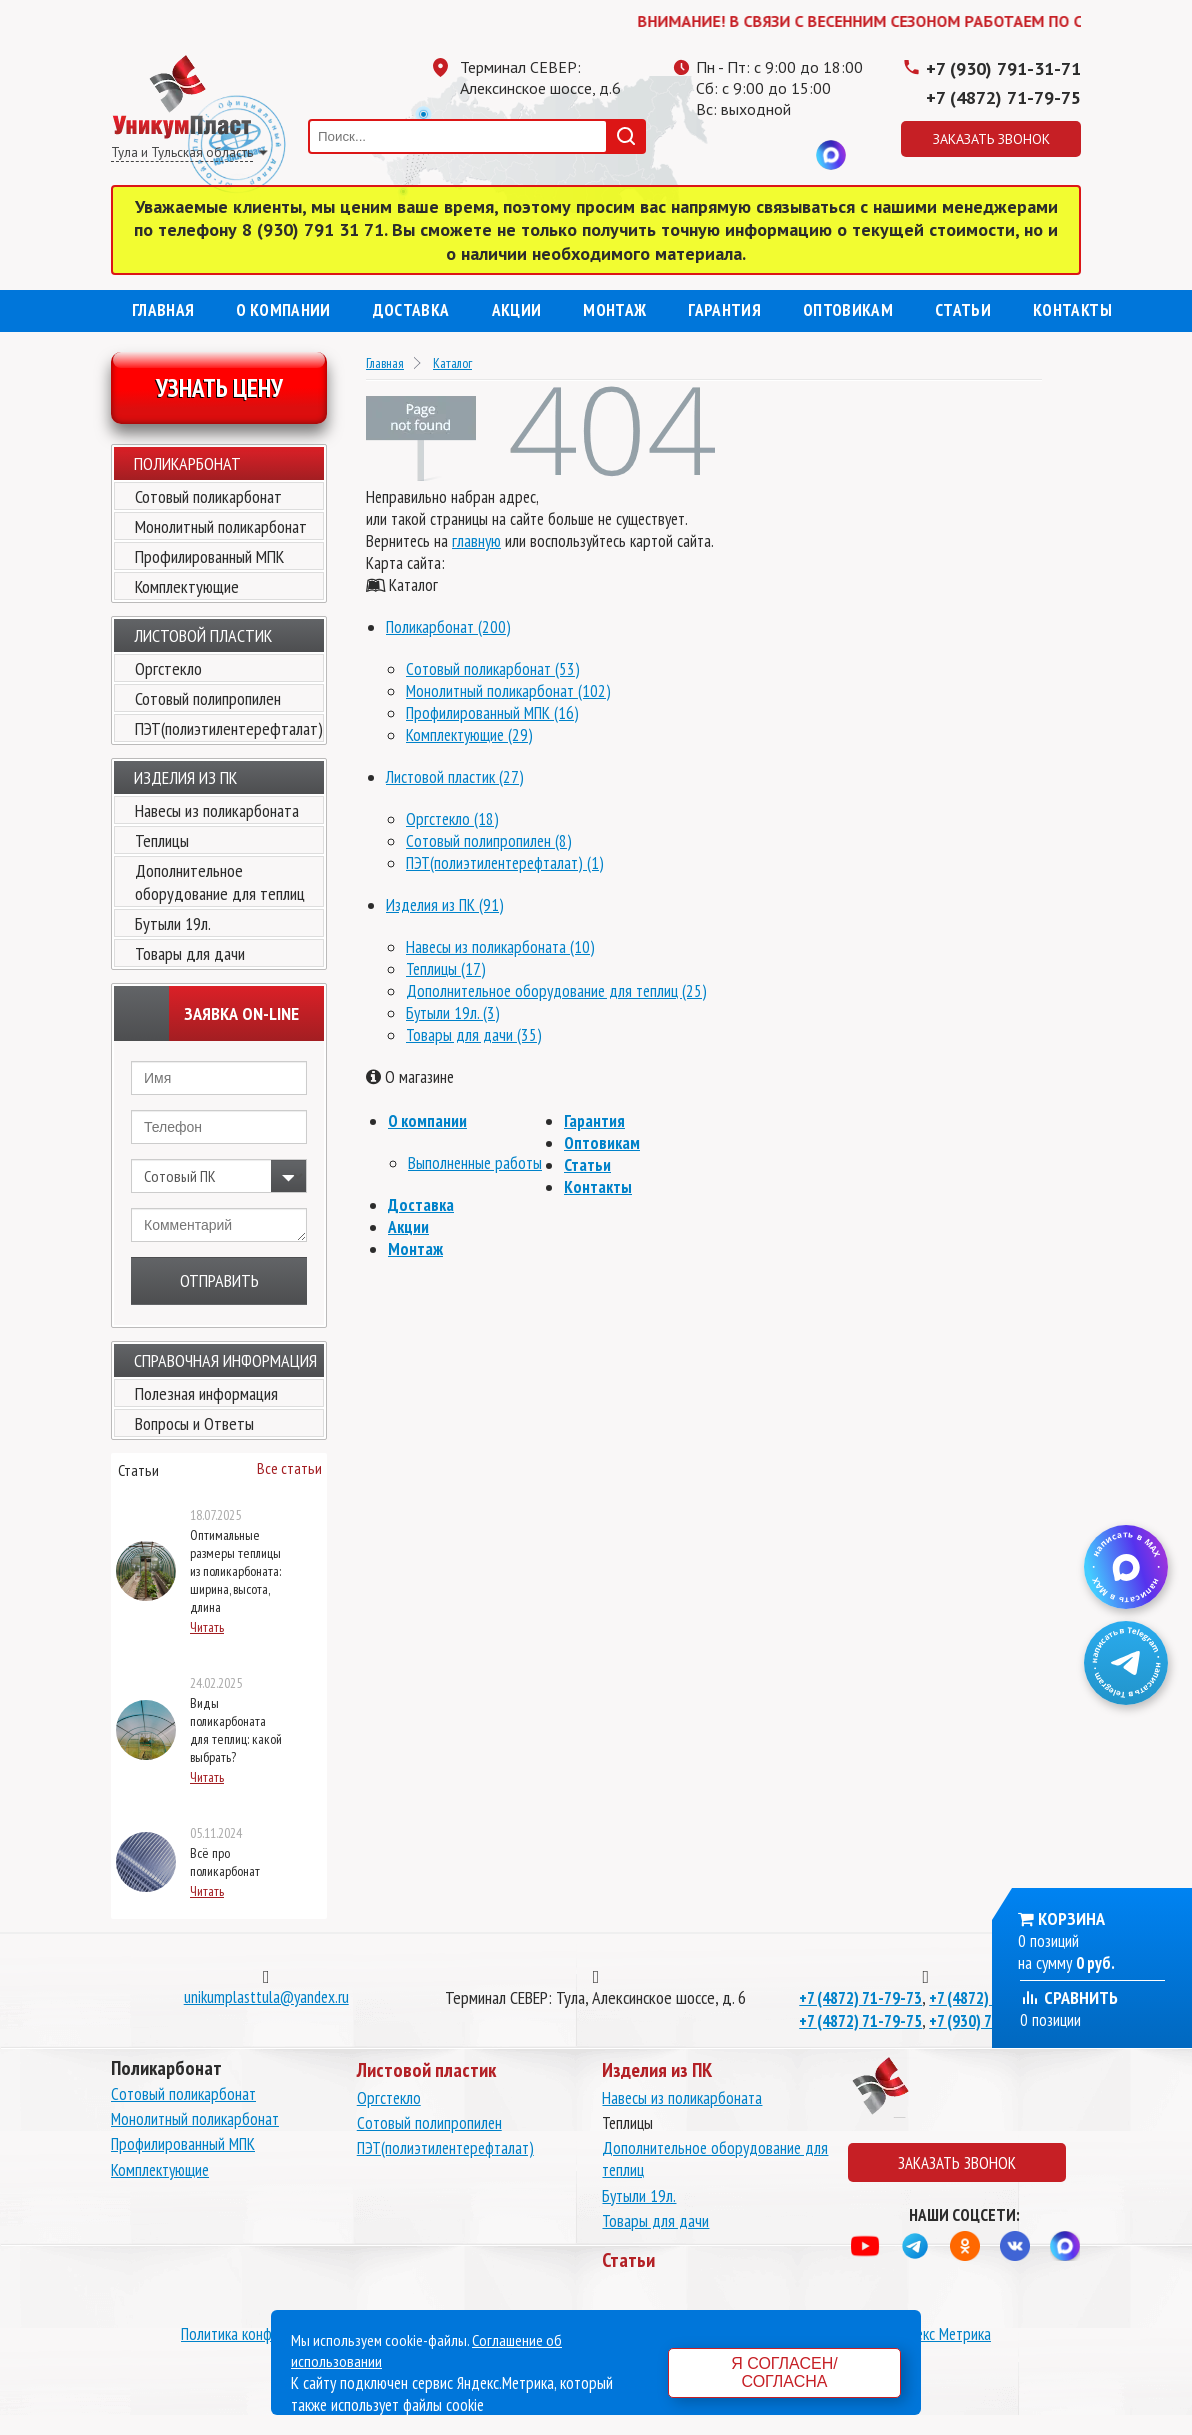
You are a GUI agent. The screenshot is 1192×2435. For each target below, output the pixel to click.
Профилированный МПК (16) (492, 713)
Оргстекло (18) (452, 819)
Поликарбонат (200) (448, 627)
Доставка (411, 310)
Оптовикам (848, 310)
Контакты (1072, 310)
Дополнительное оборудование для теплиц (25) (556, 991)
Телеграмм (711, 155)
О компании (283, 310)
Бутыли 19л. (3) (453, 1013)
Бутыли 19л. (173, 923)
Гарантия (724, 310)
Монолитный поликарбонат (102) (508, 691)
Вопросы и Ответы (194, 1423)
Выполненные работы (475, 1163)
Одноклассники (751, 155)
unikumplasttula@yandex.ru (266, 1997)
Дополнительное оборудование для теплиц (220, 882)
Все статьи (289, 1468)
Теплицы (162, 840)
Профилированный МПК (209, 556)
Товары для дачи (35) (474, 1035)
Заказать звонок (991, 139)
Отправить (219, 1280)
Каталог (452, 363)
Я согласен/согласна (784, 2372)
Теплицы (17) (446, 969)
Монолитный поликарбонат (221, 526)
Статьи (963, 310)
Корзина (1071, 1918)
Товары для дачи (190, 953)
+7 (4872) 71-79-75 (1003, 97)
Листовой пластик (203, 635)
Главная (163, 310)
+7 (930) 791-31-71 (1003, 68)
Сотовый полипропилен (208, 698)
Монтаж (614, 310)
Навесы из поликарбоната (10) (500, 947)
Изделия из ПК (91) (445, 905)
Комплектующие (187, 586)
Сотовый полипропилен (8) (489, 841)
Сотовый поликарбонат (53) (493, 669)
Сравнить (1069, 1997)
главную (476, 541)
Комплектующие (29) (469, 735)
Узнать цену (219, 388)
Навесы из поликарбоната (217, 810)
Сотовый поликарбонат (208, 496)
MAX (831, 155)
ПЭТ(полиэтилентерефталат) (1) (505, 863)
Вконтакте (791, 155)
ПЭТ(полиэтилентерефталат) (229, 728)
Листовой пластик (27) (455, 777)
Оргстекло (168, 668)
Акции (517, 310)
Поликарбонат (187, 463)
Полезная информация (206, 1393)
